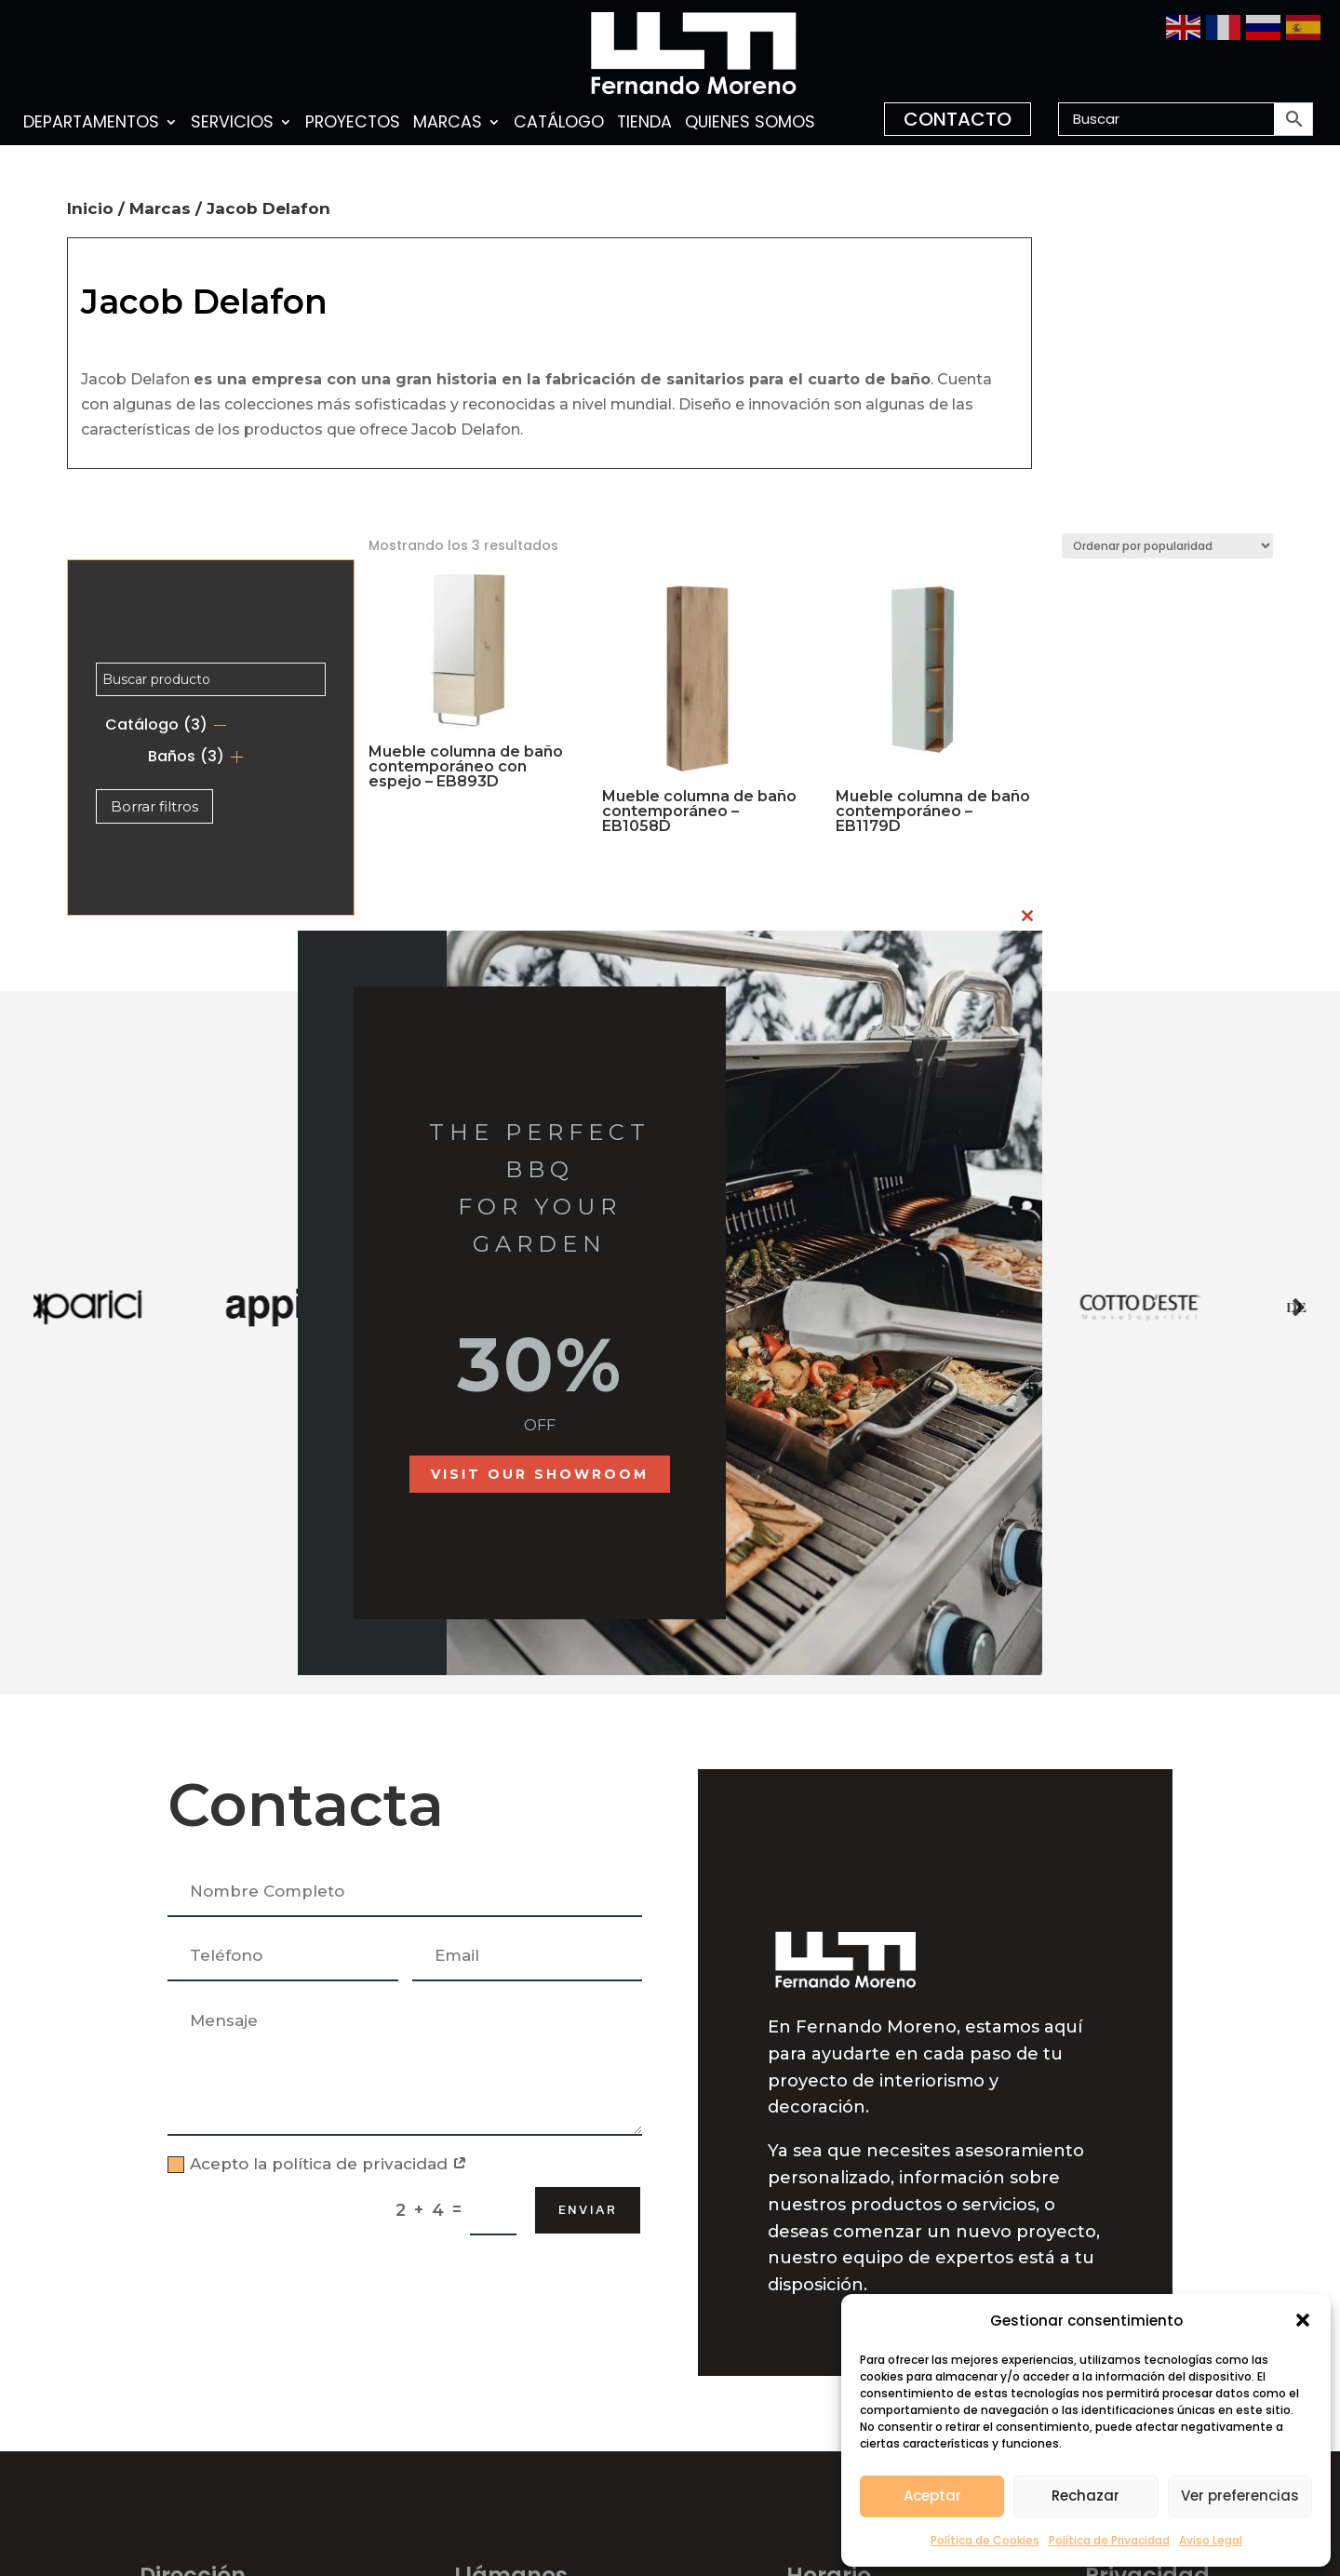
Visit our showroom (540, 1474)
